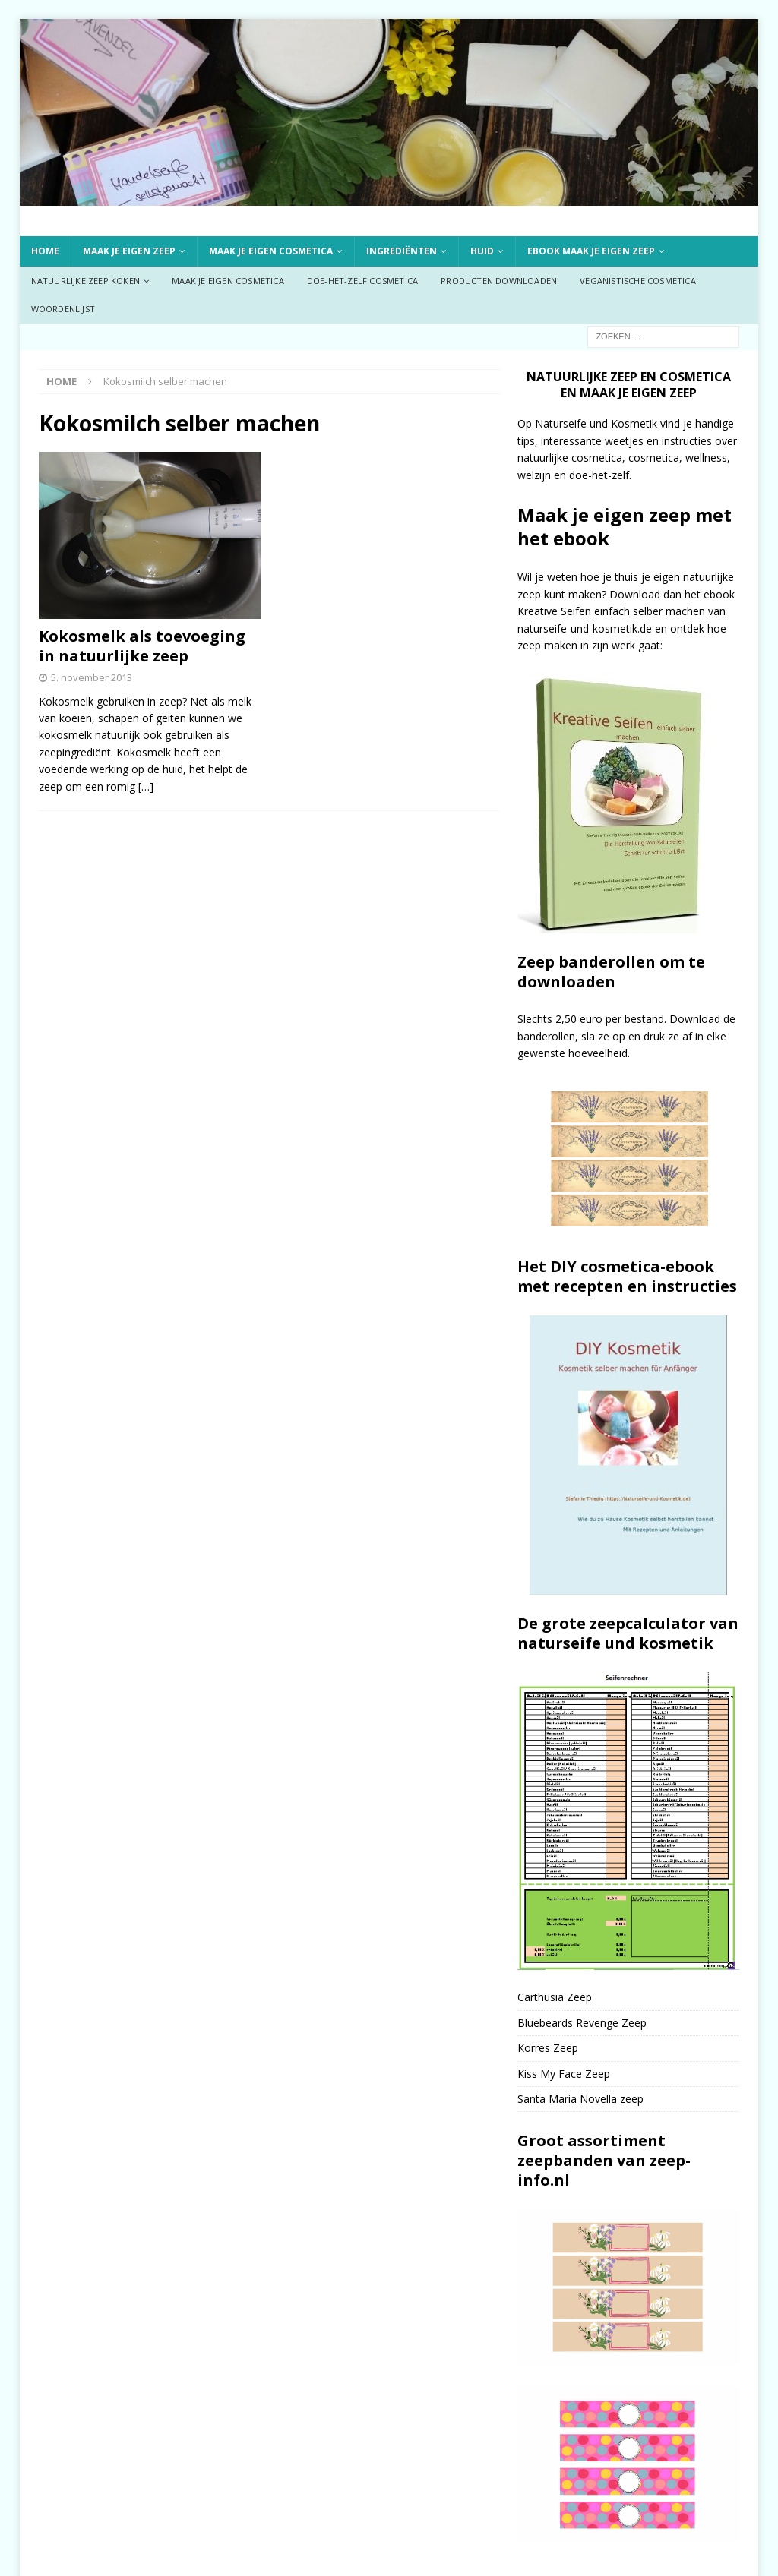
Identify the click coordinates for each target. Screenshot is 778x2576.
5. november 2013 (91, 677)
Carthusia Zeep (554, 1997)
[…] (145, 786)
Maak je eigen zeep (129, 251)
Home (45, 251)
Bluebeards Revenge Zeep (582, 2023)
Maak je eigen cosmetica (271, 251)
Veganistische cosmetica (638, 280)
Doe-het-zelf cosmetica (362, 280)
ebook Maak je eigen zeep (591, 251)
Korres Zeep (547, 2048)
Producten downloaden (499, 280)
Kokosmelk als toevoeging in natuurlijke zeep (142, 646)
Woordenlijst (63, 308)
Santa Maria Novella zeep (580, 2098)
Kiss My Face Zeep (563, 2073)
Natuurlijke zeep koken (85, 280)
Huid (482, 251)
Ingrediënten (401, 251)
